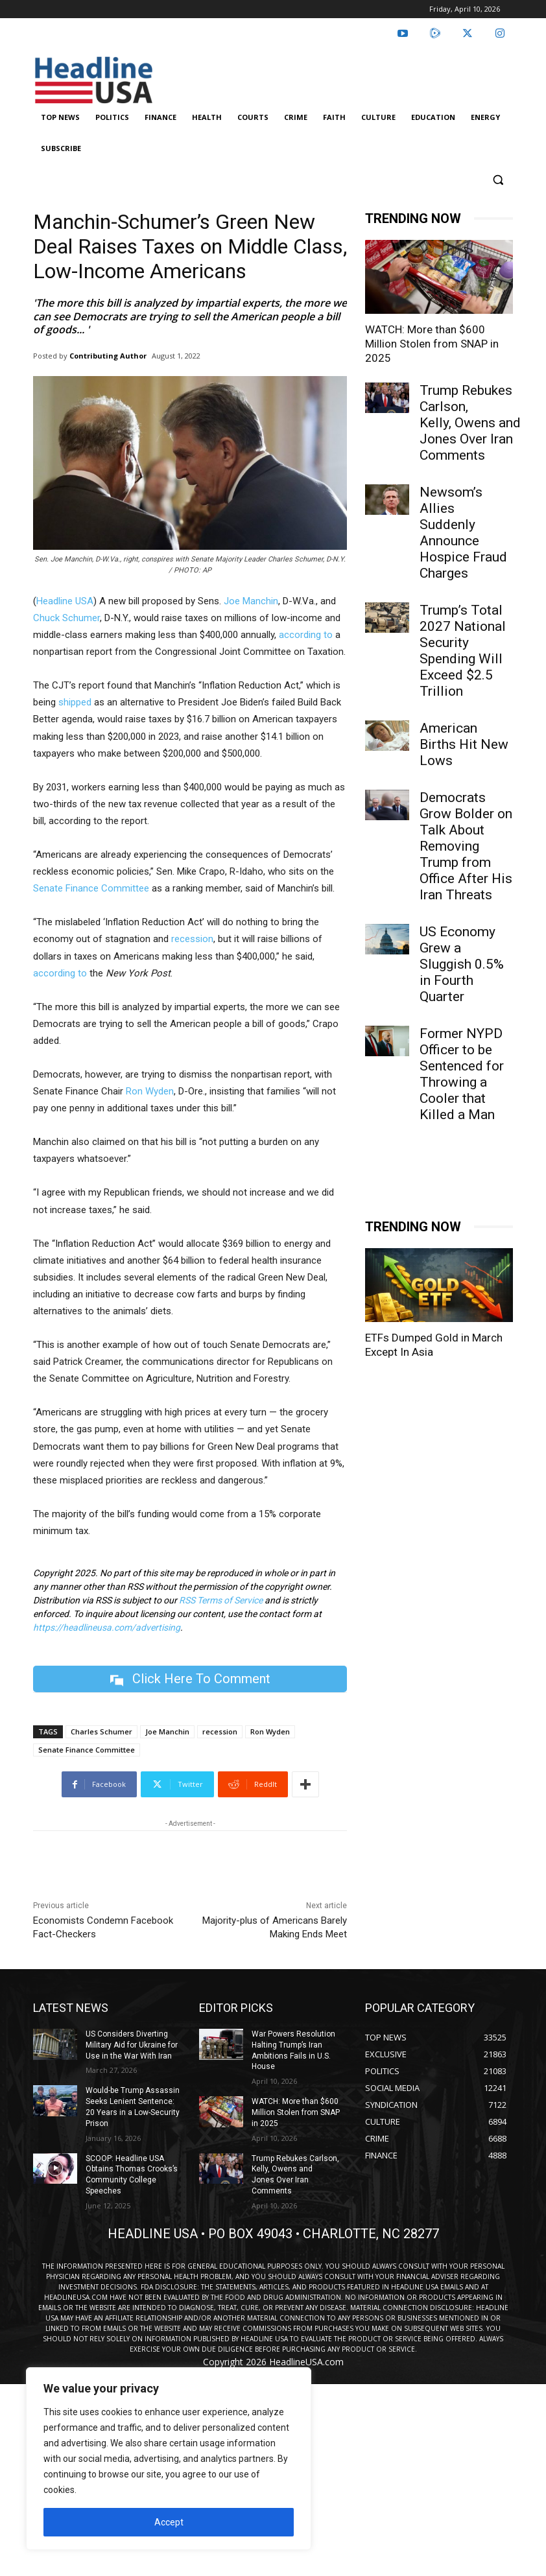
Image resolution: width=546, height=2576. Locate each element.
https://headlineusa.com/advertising (106, 1627)
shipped (74, 702)
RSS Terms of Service (221, 1600)
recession (192, 939)
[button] (497, 180)
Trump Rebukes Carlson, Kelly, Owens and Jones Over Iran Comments (470, 423)
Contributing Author (108, 355)
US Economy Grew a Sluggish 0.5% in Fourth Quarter (462, 964)
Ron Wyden (150, 1091)
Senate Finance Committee (91, 888)
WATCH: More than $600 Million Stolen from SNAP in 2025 (432, 343)
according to (304, 635)
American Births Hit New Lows (464, 744)
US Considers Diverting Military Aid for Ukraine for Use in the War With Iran (132, 2045)
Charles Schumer (101, 1731)
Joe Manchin (251, 601)
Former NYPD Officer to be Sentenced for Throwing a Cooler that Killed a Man (462, 1074)
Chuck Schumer (66, 618)
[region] (168, 2458)
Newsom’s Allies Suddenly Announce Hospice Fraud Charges (463, 532)
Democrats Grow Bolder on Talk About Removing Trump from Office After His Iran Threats (466, 846)
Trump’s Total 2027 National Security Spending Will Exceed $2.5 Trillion (463, 650)
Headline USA (64, 601)
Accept (169, 2522)
